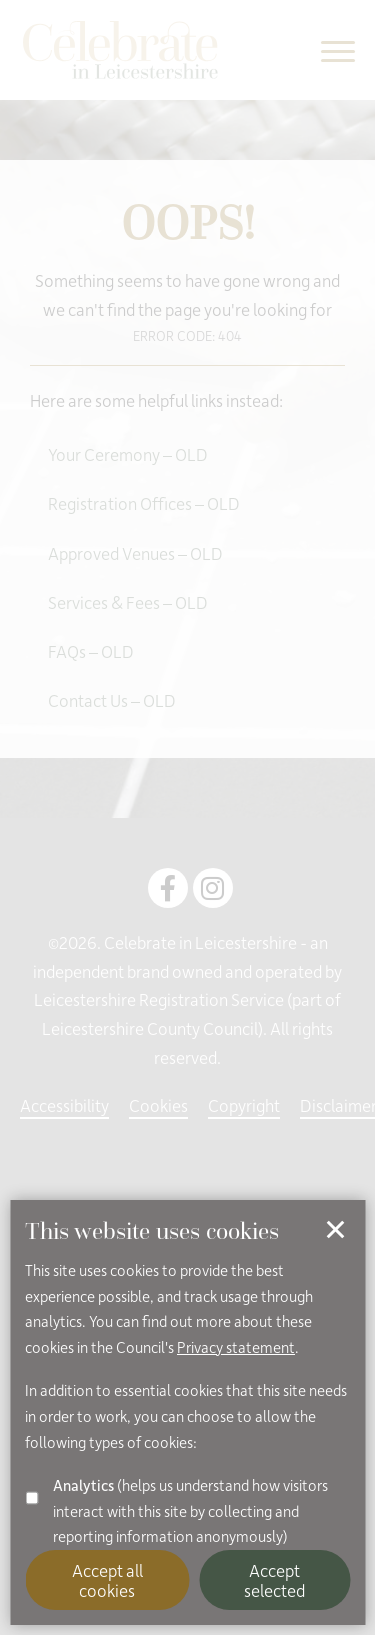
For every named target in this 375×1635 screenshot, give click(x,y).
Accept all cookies (107, 1580)
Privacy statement (236, 1347)
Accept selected (274, 1580)
